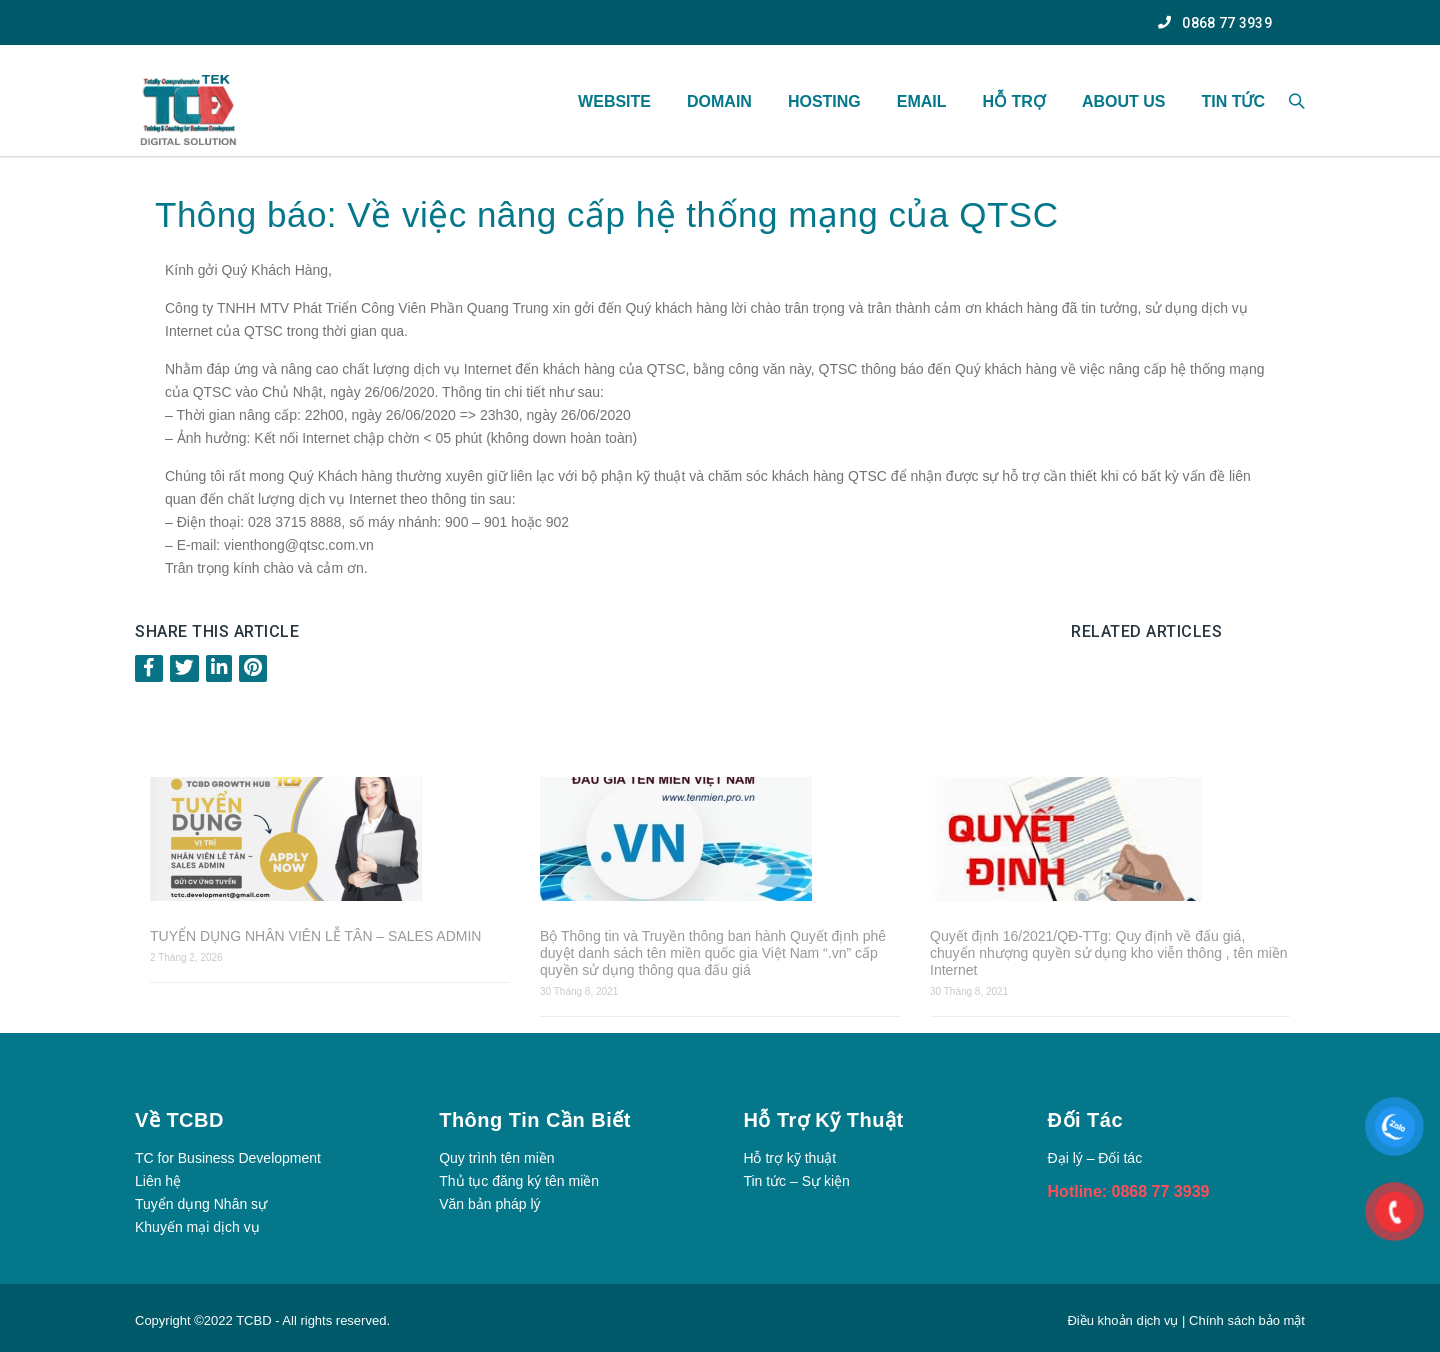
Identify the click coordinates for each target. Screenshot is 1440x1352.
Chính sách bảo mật (1247, 1320)
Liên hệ (158, 1181)
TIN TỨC (1233, 101)
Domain (719, 101)
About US (1124, 101)
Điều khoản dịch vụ (1124, 1320)
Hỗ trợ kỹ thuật (789, 1158)
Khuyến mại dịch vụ (197, 1227)
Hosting (824, 101)
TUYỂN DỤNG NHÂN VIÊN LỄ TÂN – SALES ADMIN (315, 936)
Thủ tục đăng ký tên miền (519, 1181)
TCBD (253, 1320)
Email (922, 101)
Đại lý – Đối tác (1095, 1158)
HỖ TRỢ (1014, 101)
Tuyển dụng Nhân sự (201, 1204)
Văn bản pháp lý (489, 1204)
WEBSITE (614, 101)
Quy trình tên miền (496, 1158)
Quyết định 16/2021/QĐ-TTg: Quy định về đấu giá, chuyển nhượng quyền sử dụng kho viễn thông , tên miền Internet (1109, 953)
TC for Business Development (228, 1158)
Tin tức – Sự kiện (796, 1181)
